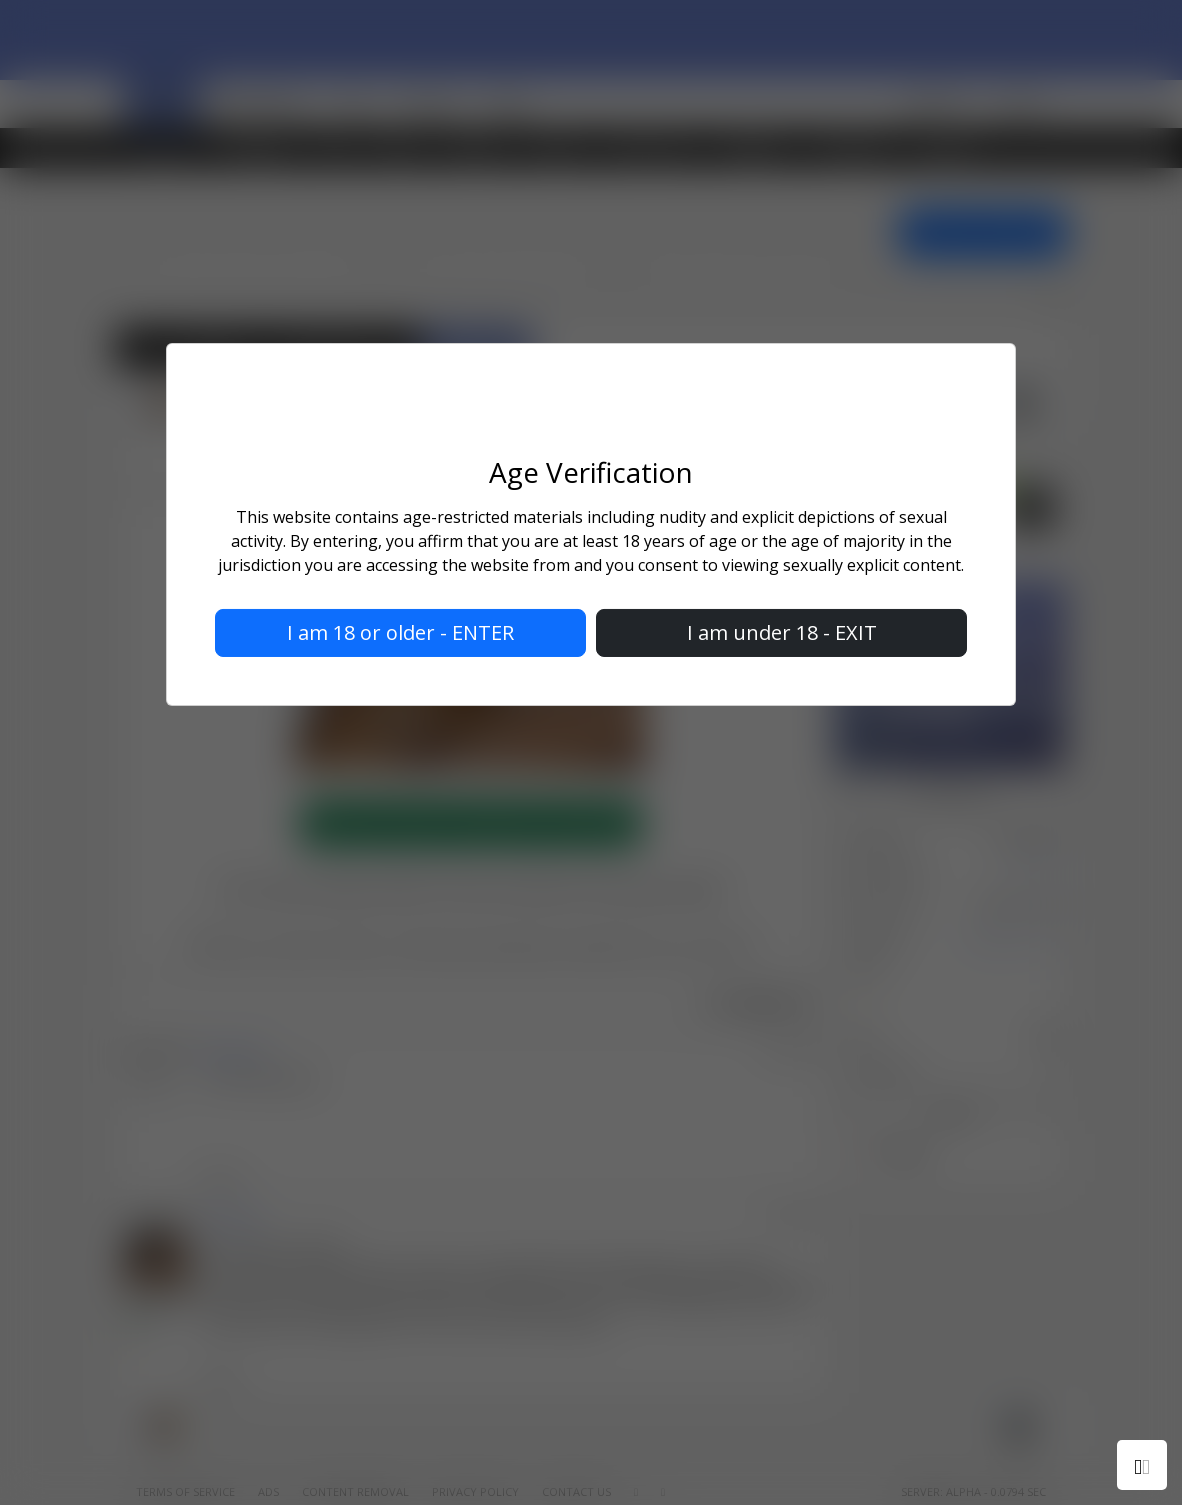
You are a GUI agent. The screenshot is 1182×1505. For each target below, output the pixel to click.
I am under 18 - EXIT (782, 632)
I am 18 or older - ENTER (400, 632)
